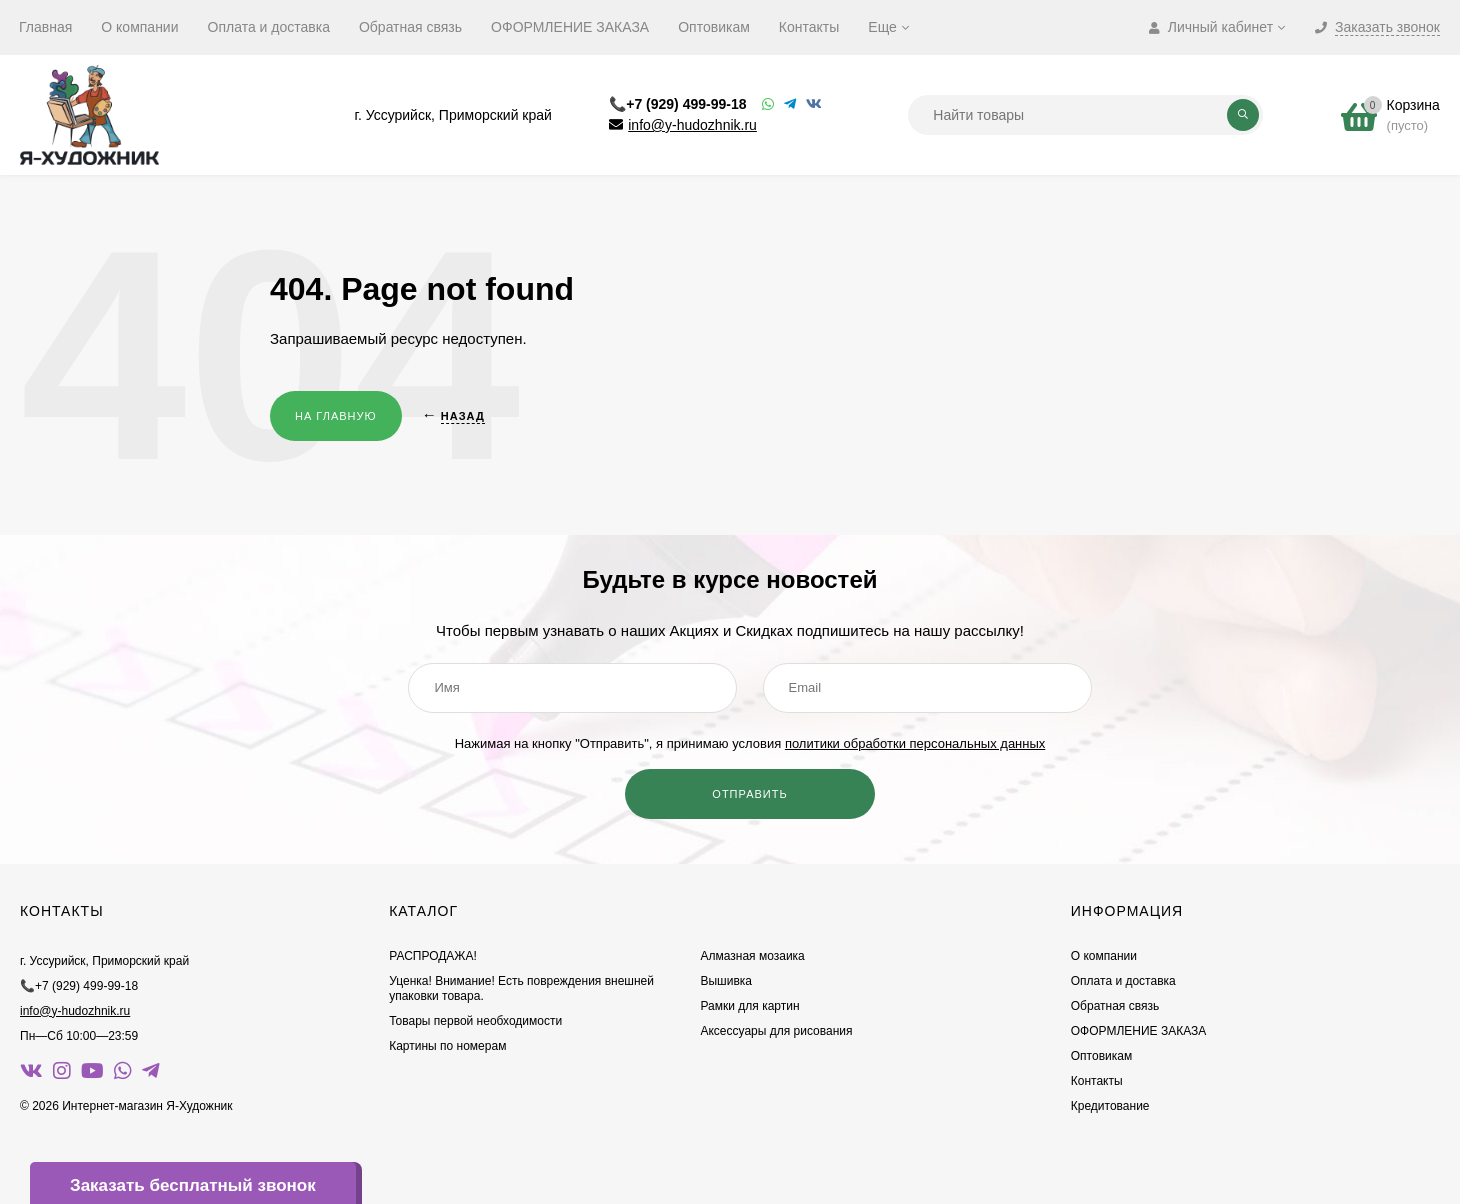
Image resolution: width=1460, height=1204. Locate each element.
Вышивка (726, 981)
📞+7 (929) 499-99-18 (677, 104)
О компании (139, 27)
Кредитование (1110, 1106)
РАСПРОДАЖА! (433, 956)
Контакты (809, 27)
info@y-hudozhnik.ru (692, 125)
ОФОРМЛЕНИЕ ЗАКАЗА (570, 27)
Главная (45, 27)
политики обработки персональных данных (915, 743)
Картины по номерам (447, 1046)
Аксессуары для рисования (776, 1031)
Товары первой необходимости (475, 1021)
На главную (336, 416)
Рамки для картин (749, 1006)
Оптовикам (714, 27)
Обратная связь (410, 27)
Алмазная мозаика (752, 956)
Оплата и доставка (269, 27)
